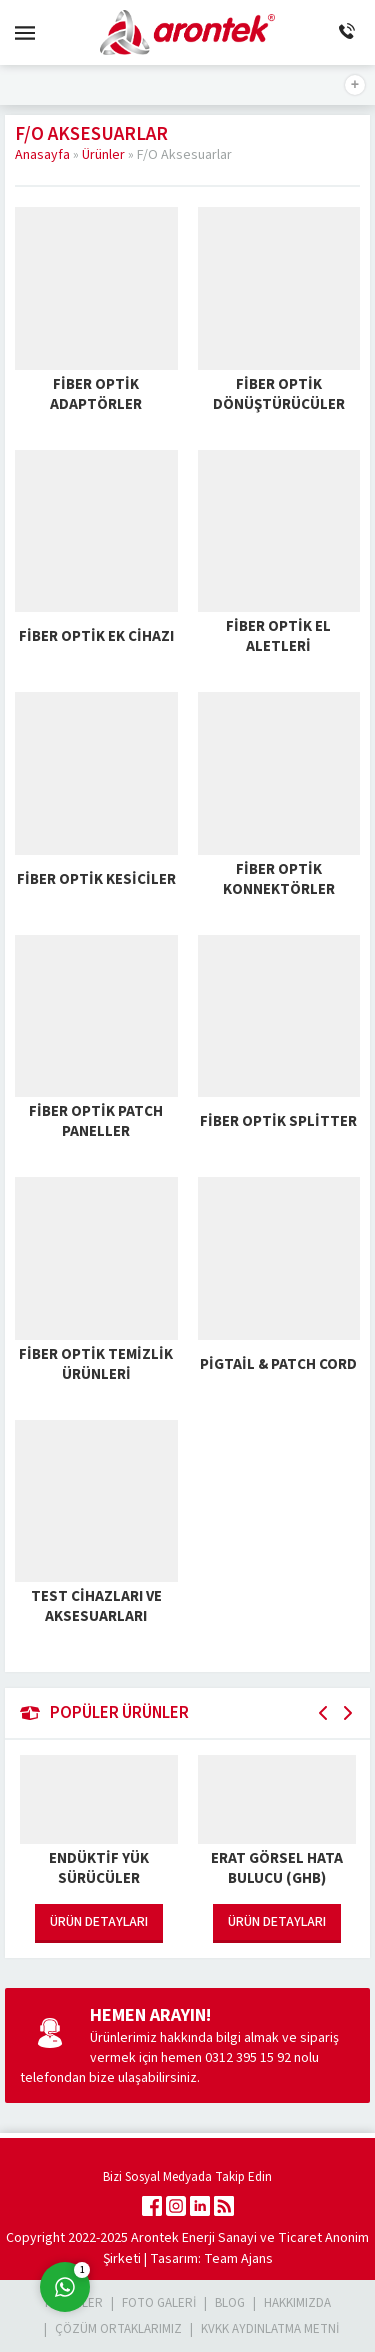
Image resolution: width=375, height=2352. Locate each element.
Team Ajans (238, 2259)
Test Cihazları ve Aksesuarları (96, 1607)
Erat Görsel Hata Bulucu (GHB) (277, 1869)
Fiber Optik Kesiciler (96, 879)
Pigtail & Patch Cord (278, 1364)
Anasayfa (42, 155)
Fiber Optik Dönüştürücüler (279, 395)
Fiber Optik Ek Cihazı (96, 636)
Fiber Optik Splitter (278, 1121)
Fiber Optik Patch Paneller (96, 1122)
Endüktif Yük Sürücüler (99, 1869)
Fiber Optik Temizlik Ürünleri (96, 1365)
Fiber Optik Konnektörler (279, 880)
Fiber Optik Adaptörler (96, 395)
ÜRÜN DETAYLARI (99, 1922)
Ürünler (103, 155)
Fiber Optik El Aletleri (278, 637)
